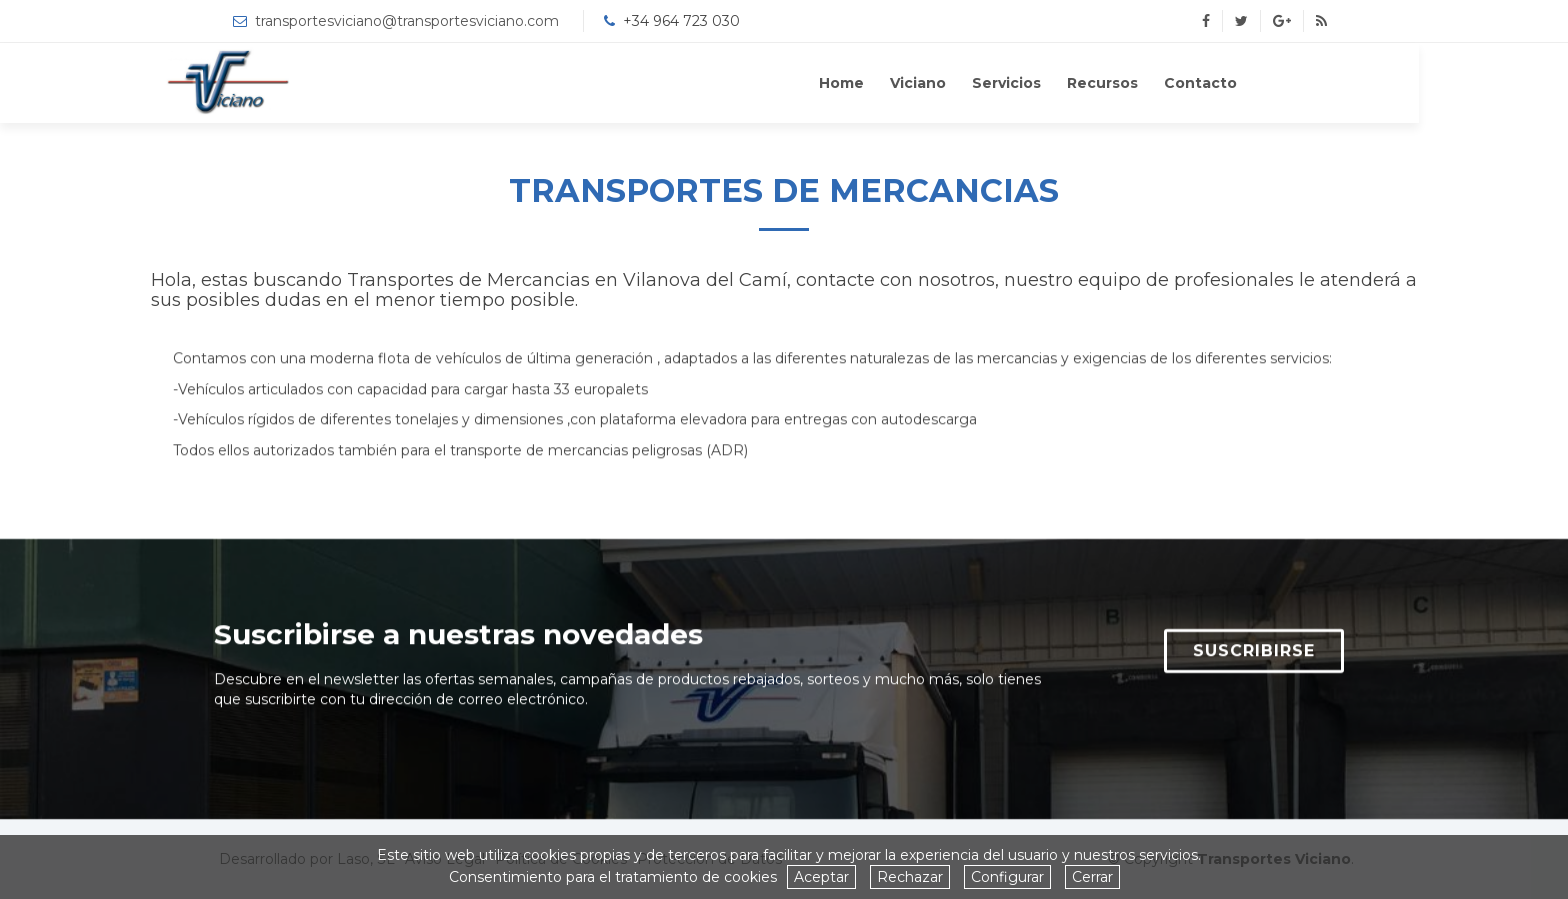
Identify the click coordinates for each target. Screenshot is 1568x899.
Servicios (1080, 83)
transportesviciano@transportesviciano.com (407, 21)
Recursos (1176, 83)
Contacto (1274, 83)
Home (915, 83)
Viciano (992, 83)
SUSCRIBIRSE (1254, 653)
